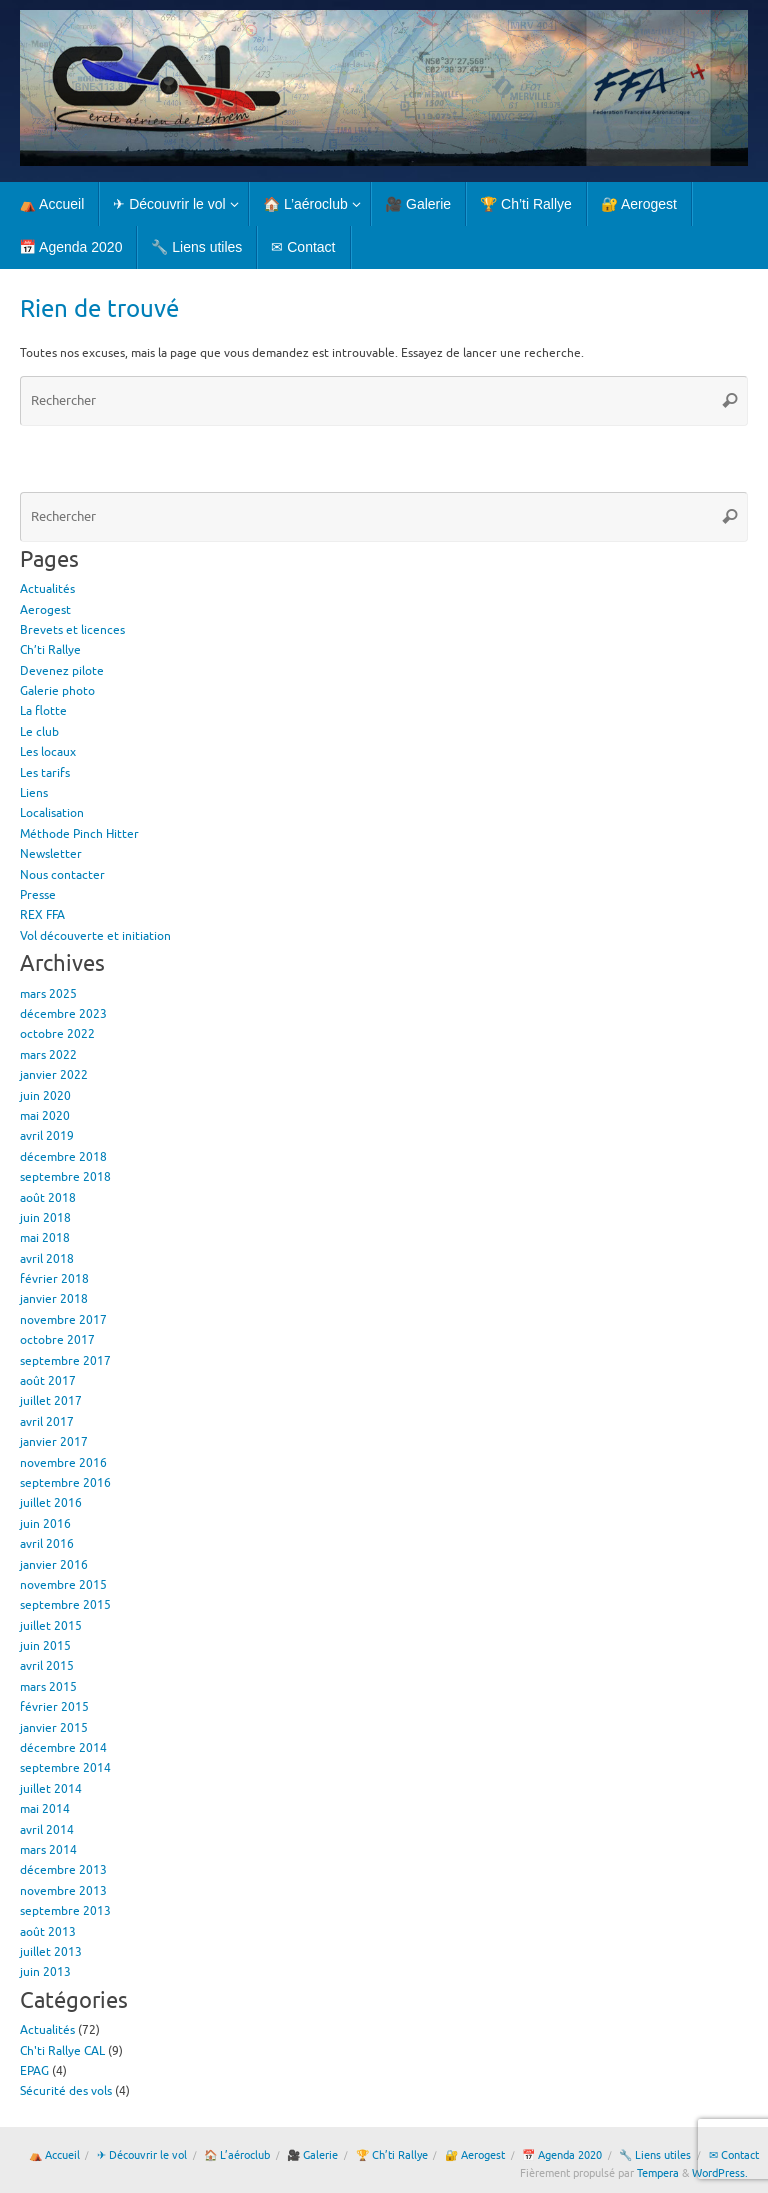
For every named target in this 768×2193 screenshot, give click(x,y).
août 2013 (48, 1932)
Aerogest (45, 610)
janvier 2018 (54, 1299)
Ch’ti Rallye (50, 650)
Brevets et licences (72, 630)
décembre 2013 (63, 1870)
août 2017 (48, 1381)
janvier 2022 (54, 1075)
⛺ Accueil (54, 2155)
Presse (38, 895)
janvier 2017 (54, 1442)
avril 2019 (47, 1136)
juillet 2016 (51, 1503)
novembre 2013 (63, 1891)
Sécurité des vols (66, 2091)
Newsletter (51, 854)
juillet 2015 (51, 1626)
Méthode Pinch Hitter (79, 834)
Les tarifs (45, 773)
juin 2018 (45, 1218)
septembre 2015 (65, 1605)
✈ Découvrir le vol (142, 2155)
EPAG (34, 2071)
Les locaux (48, 752)
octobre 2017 (57, 1340)
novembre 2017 (63, 1320)
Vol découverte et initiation (95, 936)
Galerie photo (57, 691)
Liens (34, 793)
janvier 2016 (54, 1565)
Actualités (47, 589)
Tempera (658, 2173)
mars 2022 (48, 1055)
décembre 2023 (63, 1014)
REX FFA (42, 915)
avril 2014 (47, 1830)
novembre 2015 (63, 1585)
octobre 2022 (57, 1034)
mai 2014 (45, 1809)
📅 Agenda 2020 (562, 2155)
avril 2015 (47, 1666)
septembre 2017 (65, 1361)
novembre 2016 (63, 1463)
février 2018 (54, 1279)
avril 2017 (47, 1422)
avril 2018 (47, 1259)
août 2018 (48, 1198)
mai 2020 (45, 1116)
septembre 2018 (65, 1177)
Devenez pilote (62, 671)
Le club (39, 732)
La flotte (43, 711)
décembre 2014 (63, 1748)
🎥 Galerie (312, 2155)
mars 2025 (48, 994)
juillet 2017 (51, 1401)
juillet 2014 (51, 1789)
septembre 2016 (65, 1483)
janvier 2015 (54, 1728)
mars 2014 (48, 1850)
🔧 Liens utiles (655, 2155)
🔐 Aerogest (475, 2155)
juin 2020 (45, 1096)
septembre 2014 (65, 1768)
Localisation (52, 813)
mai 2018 (45, 1238)
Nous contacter (62, 875)
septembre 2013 (65, 1911)
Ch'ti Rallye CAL (62, 2051)
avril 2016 (47, 1544)
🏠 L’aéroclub (237, 2155)
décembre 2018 (63, 1157)
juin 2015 (45, 1646)
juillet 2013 (51, 1952)
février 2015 (54, 1707)
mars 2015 (48, 1687)
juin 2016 (45, 1524)
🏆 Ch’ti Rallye (392, 2155)
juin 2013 (45, 1972)
